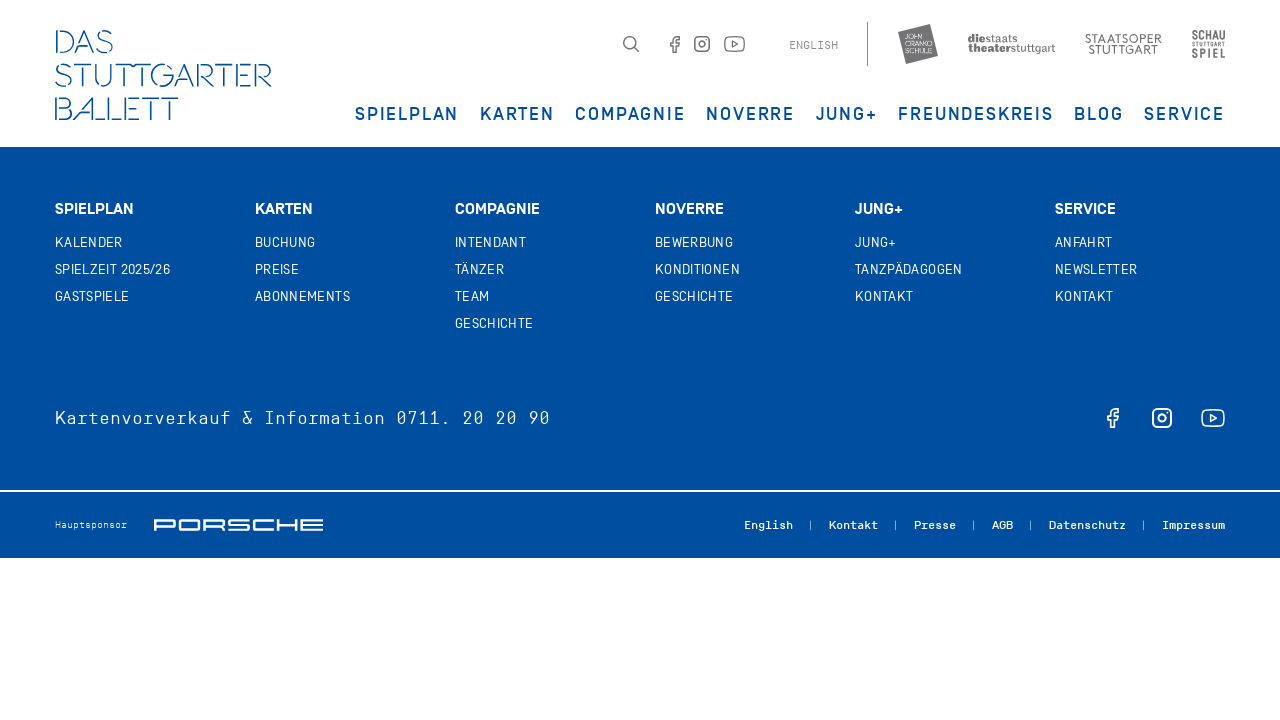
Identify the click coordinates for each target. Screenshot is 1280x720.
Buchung (285, 242)
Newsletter (1096, 269)
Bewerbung (694, 242)
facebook (1113, 418)
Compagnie (630, 114)
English (813, 45)
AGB (1002, 525)
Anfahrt (1083, 242)
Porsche (238, 525)
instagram (1162, 418)
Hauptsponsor (91, 524)
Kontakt (884, 296)
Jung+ (879, 209)
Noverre (750, 114)
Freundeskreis (975, 114)
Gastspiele (92, 296)
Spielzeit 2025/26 (112, 269)
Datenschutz (1087, 525)
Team (472, 296)
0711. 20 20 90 (473, 418)
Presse (935, 525)
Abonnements (302, 296)
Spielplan (407, 114)
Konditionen (697, 269)
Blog (1098, 114)
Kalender (89, 242)
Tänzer (479, 269)
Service (1184, 114)
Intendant (490, 242)
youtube (1213, 418)
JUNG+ (847, 114)
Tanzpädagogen (909, 269)
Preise (277, 269)
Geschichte (494, 323)
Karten (517, 114)
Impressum (1193, 525)
